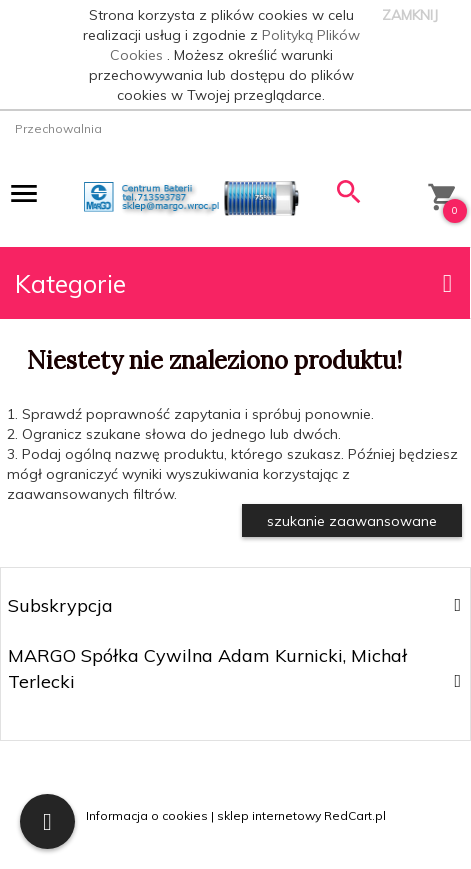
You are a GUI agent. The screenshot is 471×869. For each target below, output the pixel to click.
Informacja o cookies (147, 815)
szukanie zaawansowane (352, 521)
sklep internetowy (269, 815)
